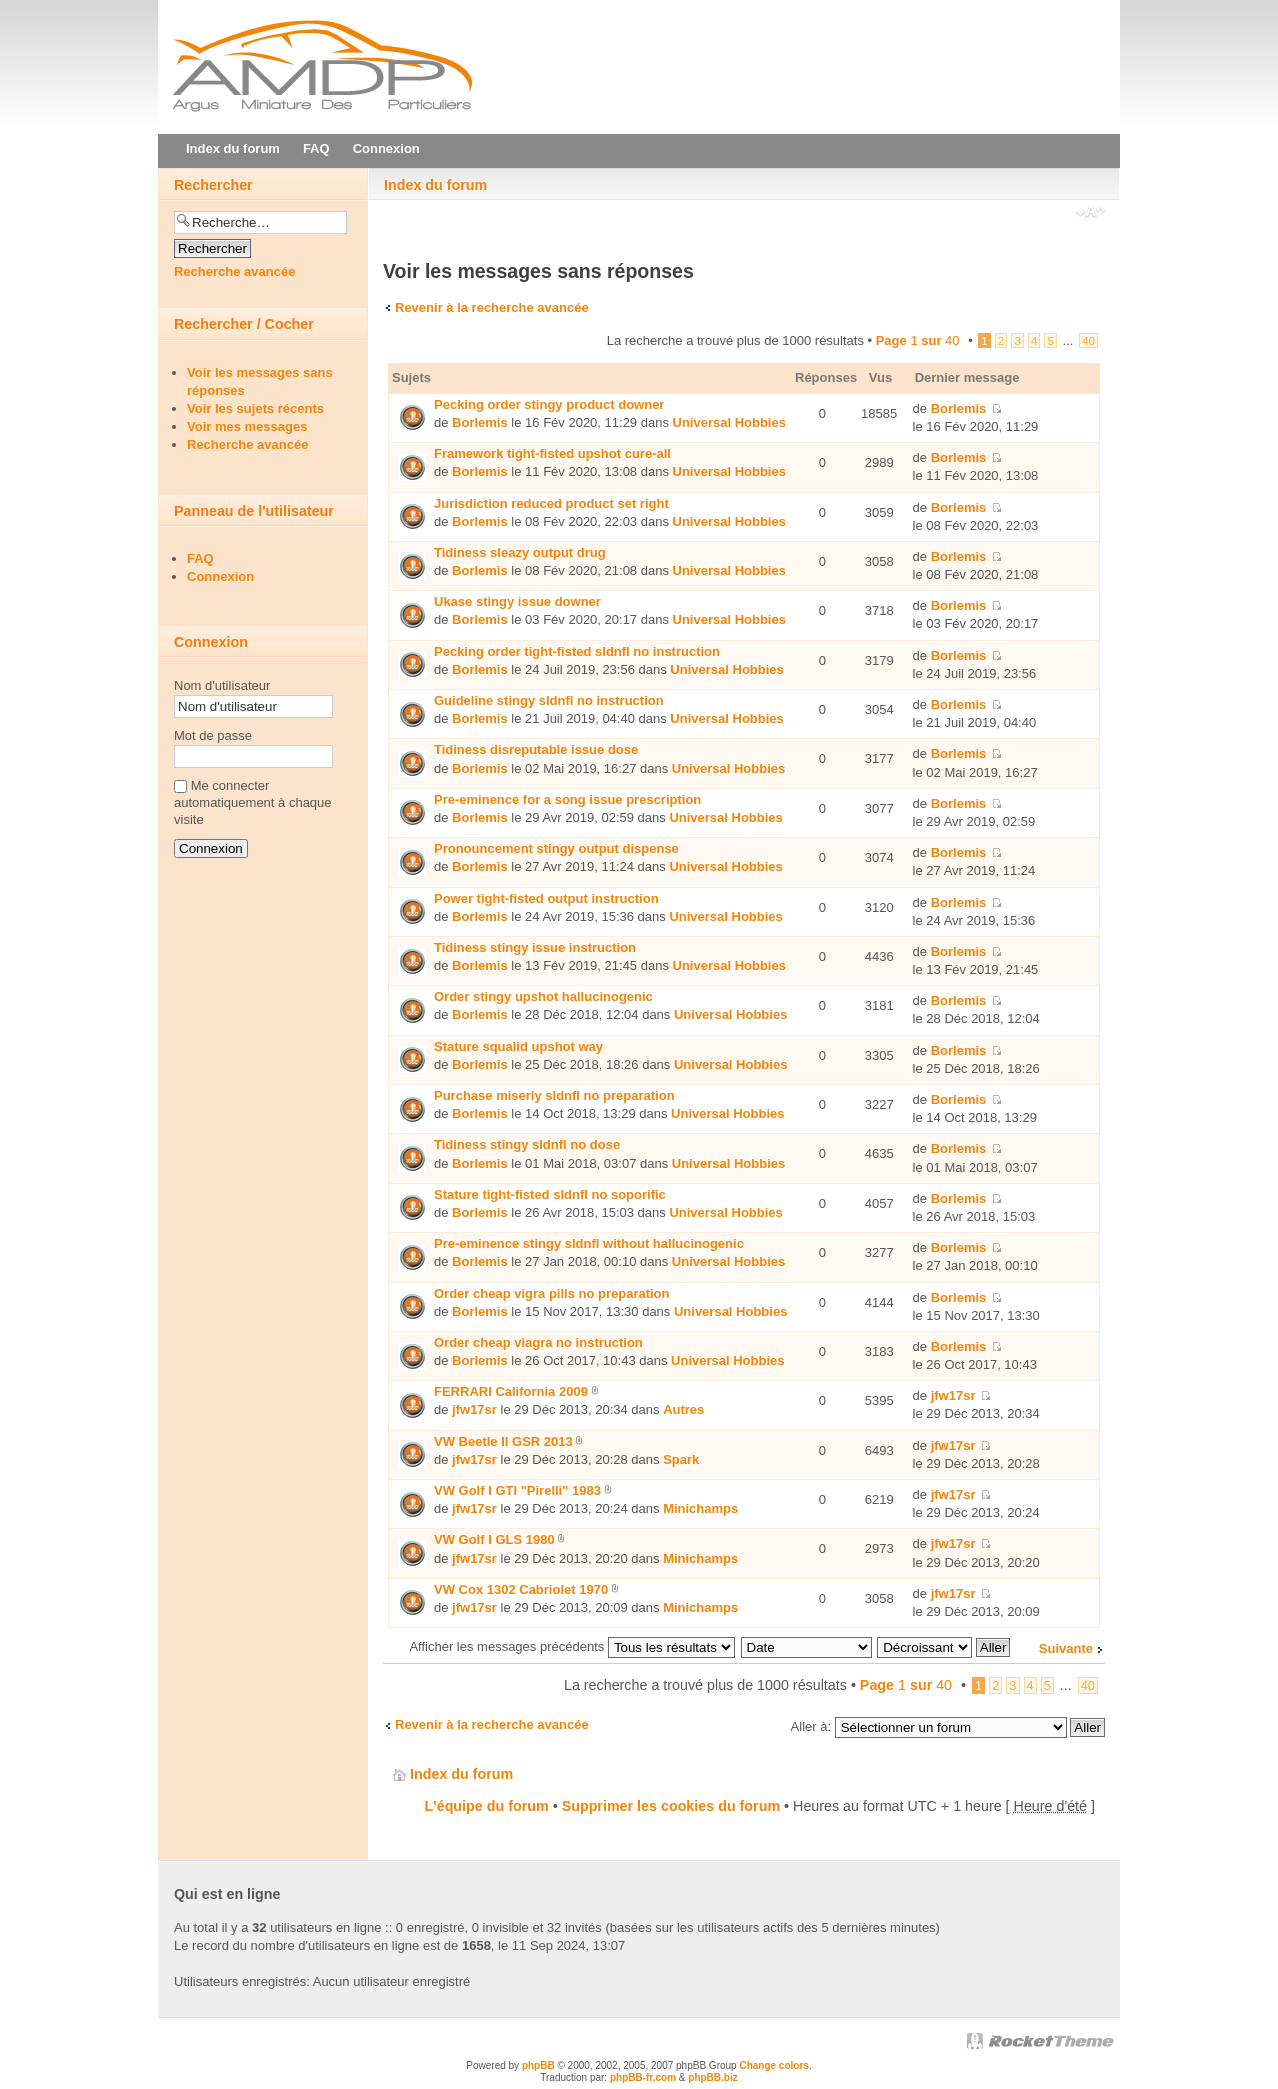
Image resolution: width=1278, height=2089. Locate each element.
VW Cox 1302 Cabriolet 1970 (521, 1589)
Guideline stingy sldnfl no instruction (549, 700)
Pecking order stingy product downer (549, 404)
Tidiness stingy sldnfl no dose (527, 1144)
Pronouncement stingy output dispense (556, 848)
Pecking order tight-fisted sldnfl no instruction (577, 651)
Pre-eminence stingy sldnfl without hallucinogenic (589, 1243)
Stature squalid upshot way (518, 1046)
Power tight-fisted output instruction (546, 898)
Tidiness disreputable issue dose (536, 749)
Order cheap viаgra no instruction (538, 1342)
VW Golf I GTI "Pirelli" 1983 (517, 1490)
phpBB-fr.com (643, 2077)
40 (1088, 340)
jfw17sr (474, 1409)
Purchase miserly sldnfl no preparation (554, 1095)
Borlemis (480, 422)
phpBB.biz (712, 2077)
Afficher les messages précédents (571, 1646)
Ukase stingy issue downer (517, 601)
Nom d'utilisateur (222, 685)
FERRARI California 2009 (511, 1391)
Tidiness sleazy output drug (520, 552)
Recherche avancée (234, 271)
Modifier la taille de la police (1090, 214)
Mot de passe (213, 735)
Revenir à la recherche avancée (492, 307)
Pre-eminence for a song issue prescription (567, 799)
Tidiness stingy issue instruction (535, 947)
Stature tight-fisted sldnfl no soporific (550, 1194)
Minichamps (700, 1508)
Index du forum (435, 185)
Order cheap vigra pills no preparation (552, 1293)
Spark (681, 1459)
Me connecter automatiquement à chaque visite (253, 802)
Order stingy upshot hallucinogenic (543, 996)
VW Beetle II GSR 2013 (503, 1441)
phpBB (538, 2065)
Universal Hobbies (729, 422)
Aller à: (811, 1726)
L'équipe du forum (487, 1806)
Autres (683, 1409)
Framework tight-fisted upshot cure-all (552, 453)
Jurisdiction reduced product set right (551, 503)
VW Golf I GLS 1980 (494, 1539)
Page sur (918, 340)
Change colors (773, 2065)
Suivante (1066, 1648)
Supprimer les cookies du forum (671, 1806)
